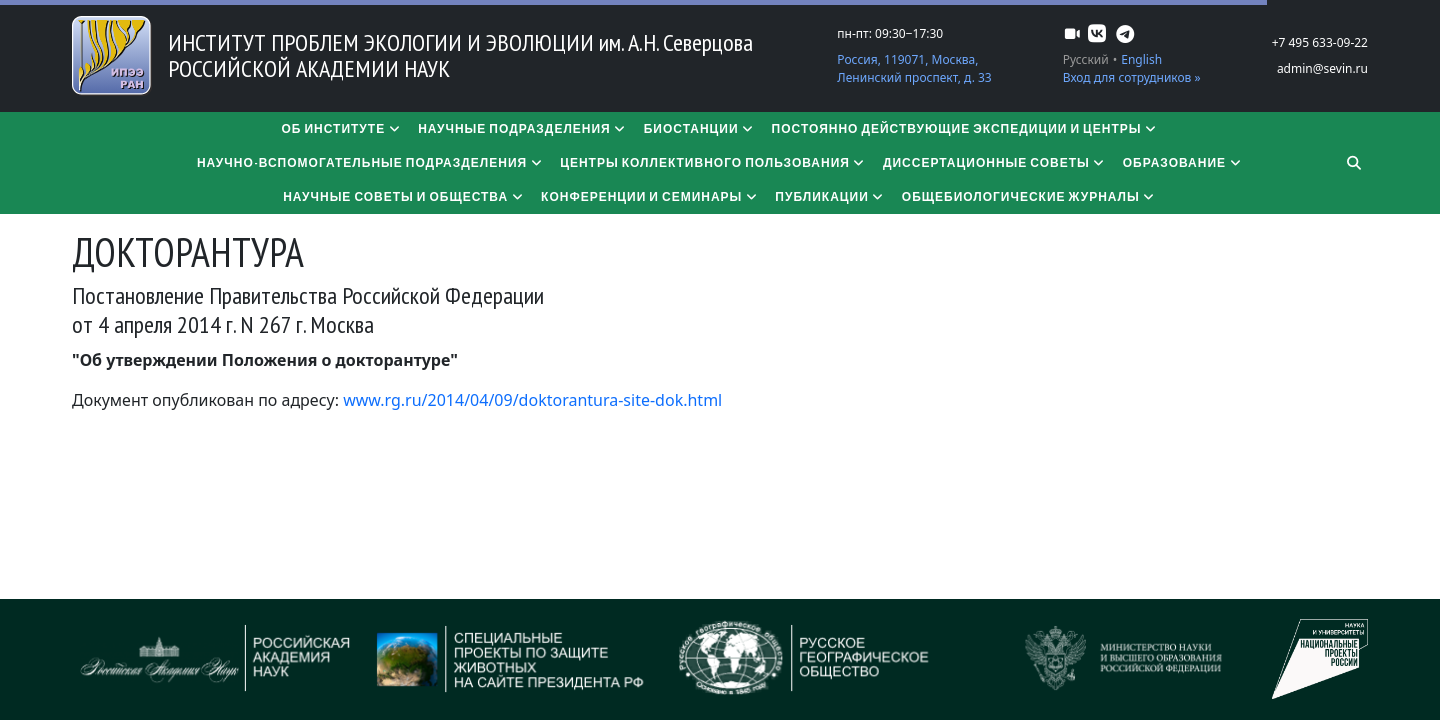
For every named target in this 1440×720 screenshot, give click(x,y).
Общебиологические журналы (1029, 196)
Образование (1183, 162)
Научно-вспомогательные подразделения (370, 162)
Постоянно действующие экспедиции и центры (965, 128)
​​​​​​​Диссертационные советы (995, 162)
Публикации (830, 196)
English (1141, 59)
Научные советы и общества (404, 196)
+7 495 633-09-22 (1320, 42)
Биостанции (700, 128)
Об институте (341, 128)
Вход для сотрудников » (1132, 77)
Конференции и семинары (650, 196)
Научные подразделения (523, 128)
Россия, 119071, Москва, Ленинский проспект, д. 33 (914, 68)
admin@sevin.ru (1322, 68)
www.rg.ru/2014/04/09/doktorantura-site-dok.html (532, 400)
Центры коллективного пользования (713, 162)
